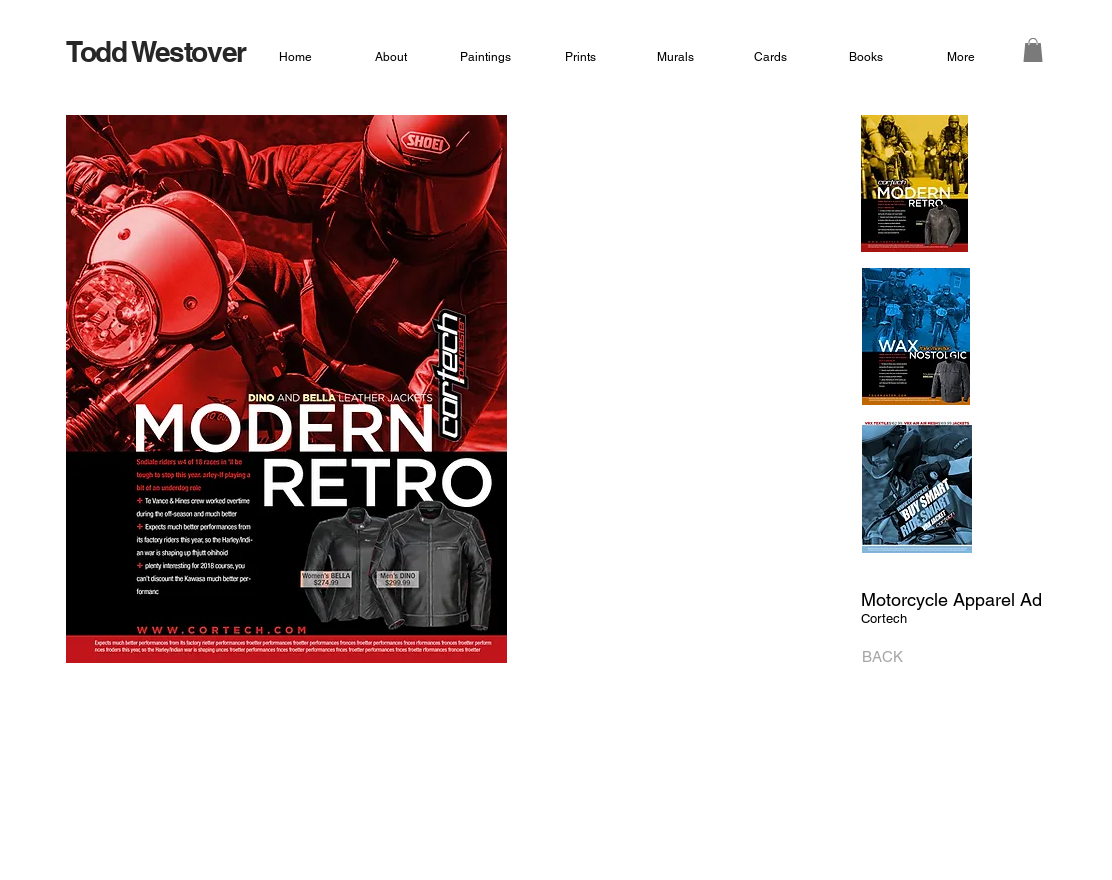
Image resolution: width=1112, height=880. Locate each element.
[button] (1033, 50)
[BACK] (876, 657)
